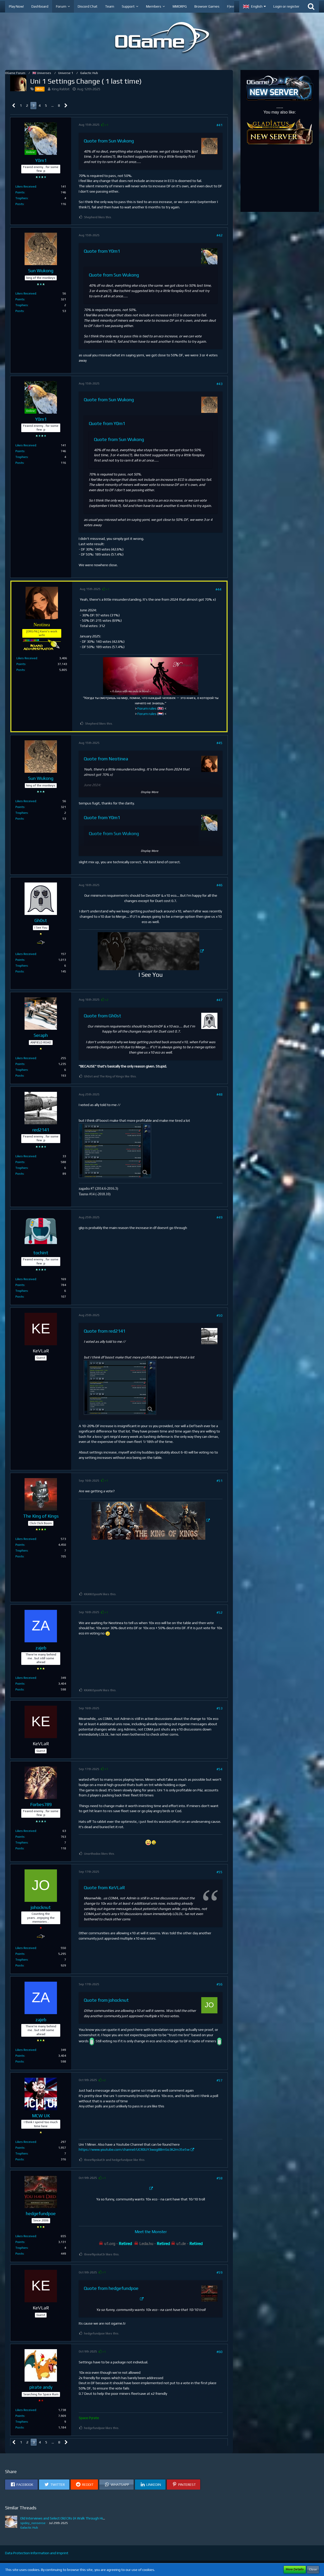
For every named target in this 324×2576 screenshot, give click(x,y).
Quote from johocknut (106, 2000)
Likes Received (25, 186)
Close (313, 2569)
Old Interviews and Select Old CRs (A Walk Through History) (66, 2518)
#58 (219, 2178)
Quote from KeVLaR (104, 1887)
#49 (219, 1217)
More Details (295, 2569)
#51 (219, 1481)
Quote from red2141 (104, 1331)
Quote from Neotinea (106, 758)
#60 (219, 2352)
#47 (219, 1000)
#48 (219, 1094)
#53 (219, 1708)
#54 (219, 1769)
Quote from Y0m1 (102, 251)
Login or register (286, 6)
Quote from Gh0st (102, 1015)
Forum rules (146, 708)
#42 (219, 235)
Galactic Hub (29, 2527)
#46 (219, 885)
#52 (219, 1612)
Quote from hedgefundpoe (111, 2288)
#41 (219, 125)
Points (20, 192)
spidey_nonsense (33, 2523)
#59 (219, 2272)
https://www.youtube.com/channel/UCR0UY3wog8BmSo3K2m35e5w (134, 2149)
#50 (219, 1315)
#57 (219, 2080)
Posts (19, 204)
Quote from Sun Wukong (109, 140)
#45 (219, 743)
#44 (218, 589)
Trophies (21, 198)
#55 (219, 1872)
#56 (219, 1984)
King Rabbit (61, 89)
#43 (219, 384)
